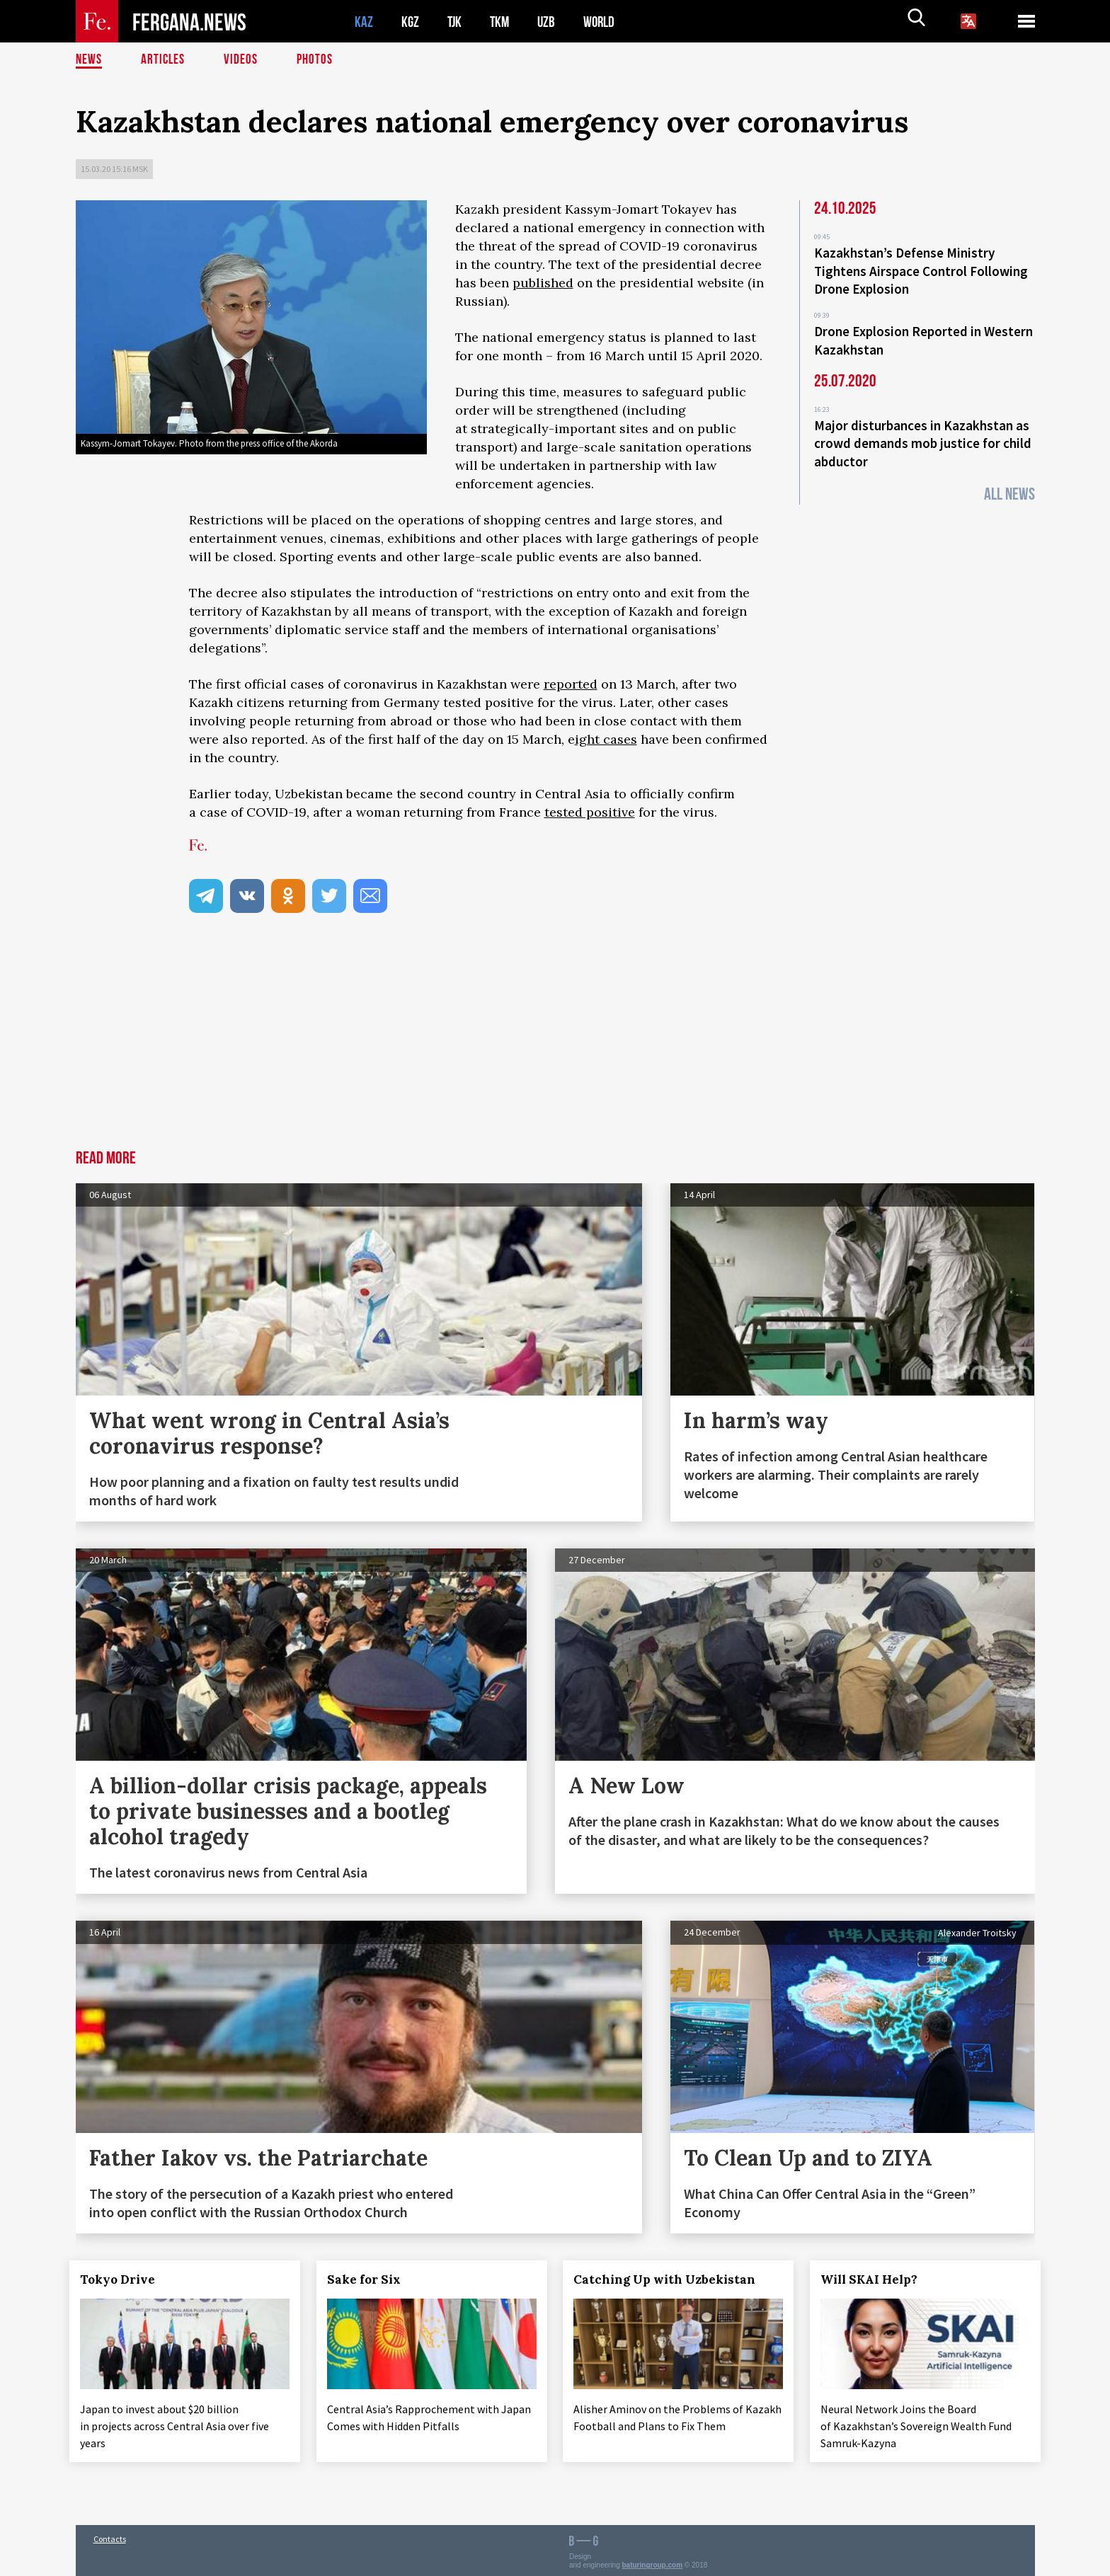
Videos (243, 60)
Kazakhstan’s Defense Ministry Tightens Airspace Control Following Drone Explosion (921, 269)
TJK (456, 21)
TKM (502, 21)
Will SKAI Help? (875, 2279)
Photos (317, 60)
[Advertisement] (555, 1044)
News (89, 60)
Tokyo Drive (123, 2279)
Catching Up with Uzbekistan (671, 2279)
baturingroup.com (652, 2561)
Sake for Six (369, 2279)
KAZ (364, 21)
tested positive (589, 812)
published (543, 283)
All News (1009, 486)
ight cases (606, 739)
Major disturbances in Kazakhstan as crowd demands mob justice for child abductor (922, 437)
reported (570, 684)
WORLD (604, 21)
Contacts (109, 2534)
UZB (550, 21)
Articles (164, 60)
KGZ (410, 21)
